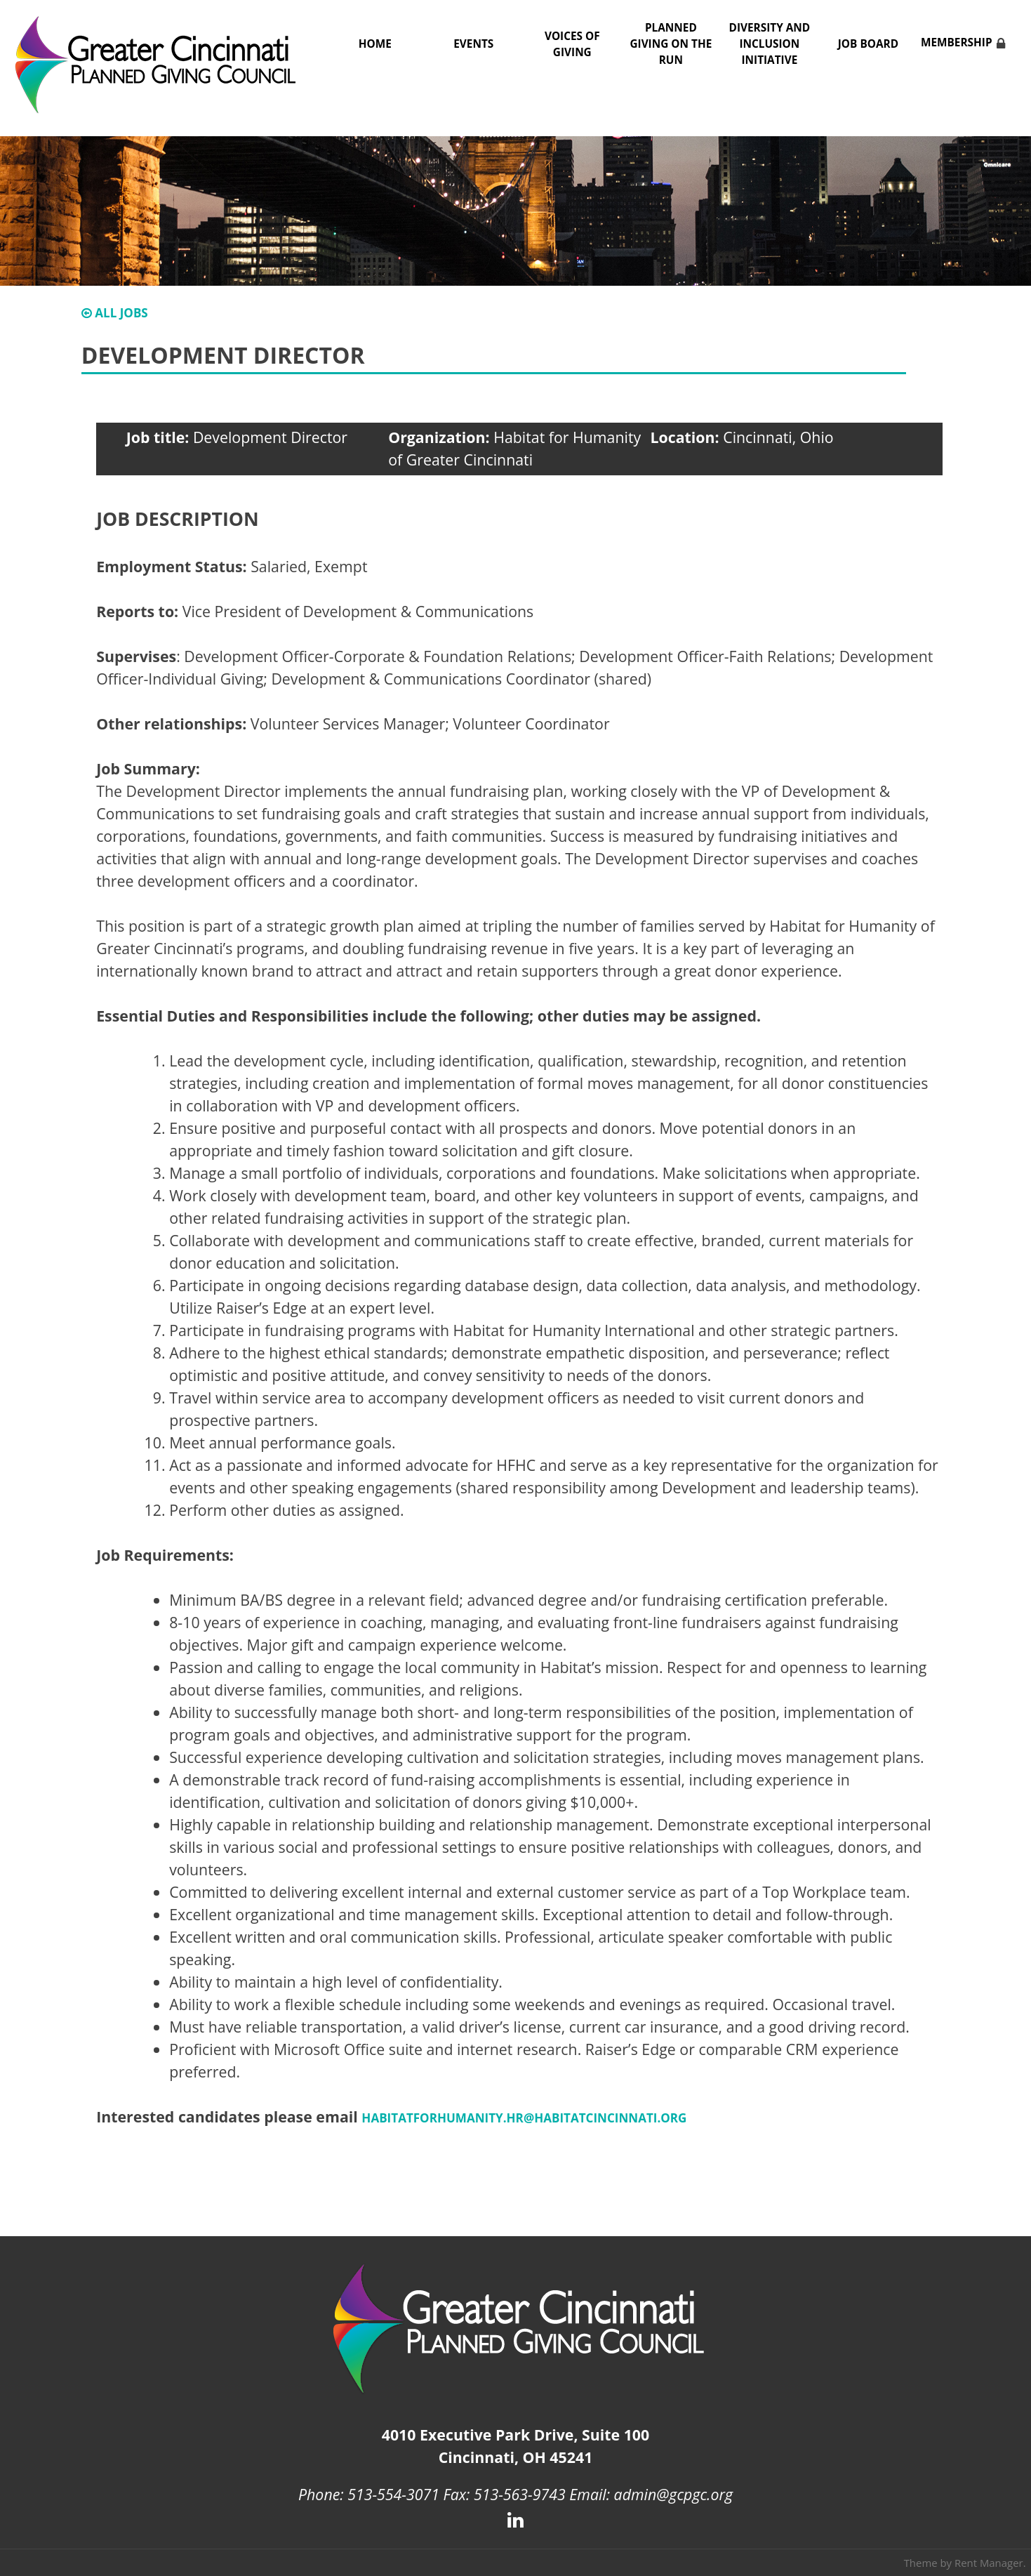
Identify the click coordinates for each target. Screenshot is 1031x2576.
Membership (956, 42)
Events (473, 44)
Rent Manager (988, 2563)
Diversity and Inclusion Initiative (770, 43)
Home (375, 44)
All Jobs (114, 313)
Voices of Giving (572, 44)
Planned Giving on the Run (671, 43)
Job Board (868, 44)
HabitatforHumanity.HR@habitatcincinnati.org (523, 2118)
